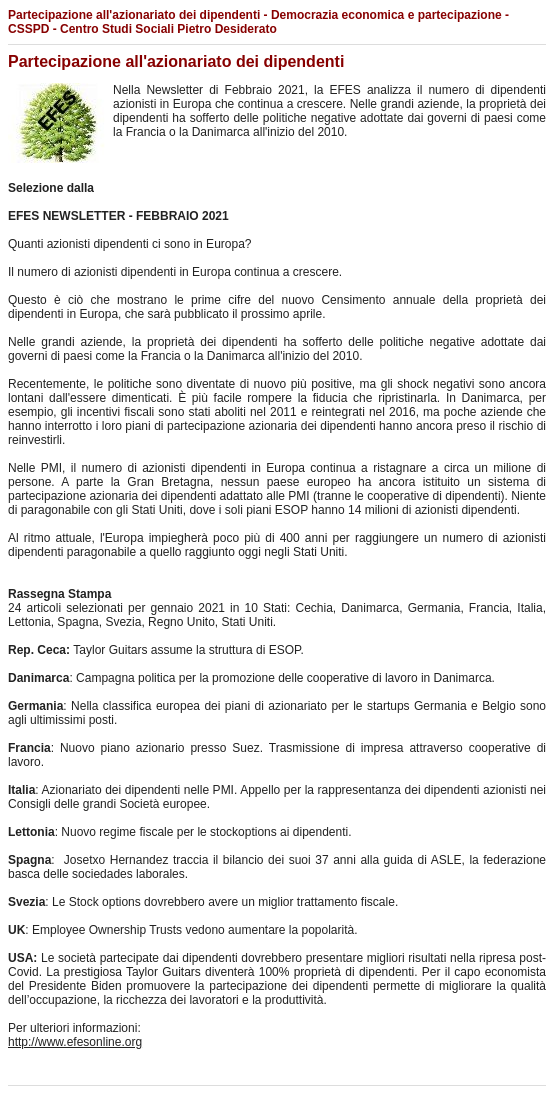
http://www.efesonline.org (75, 1042)
